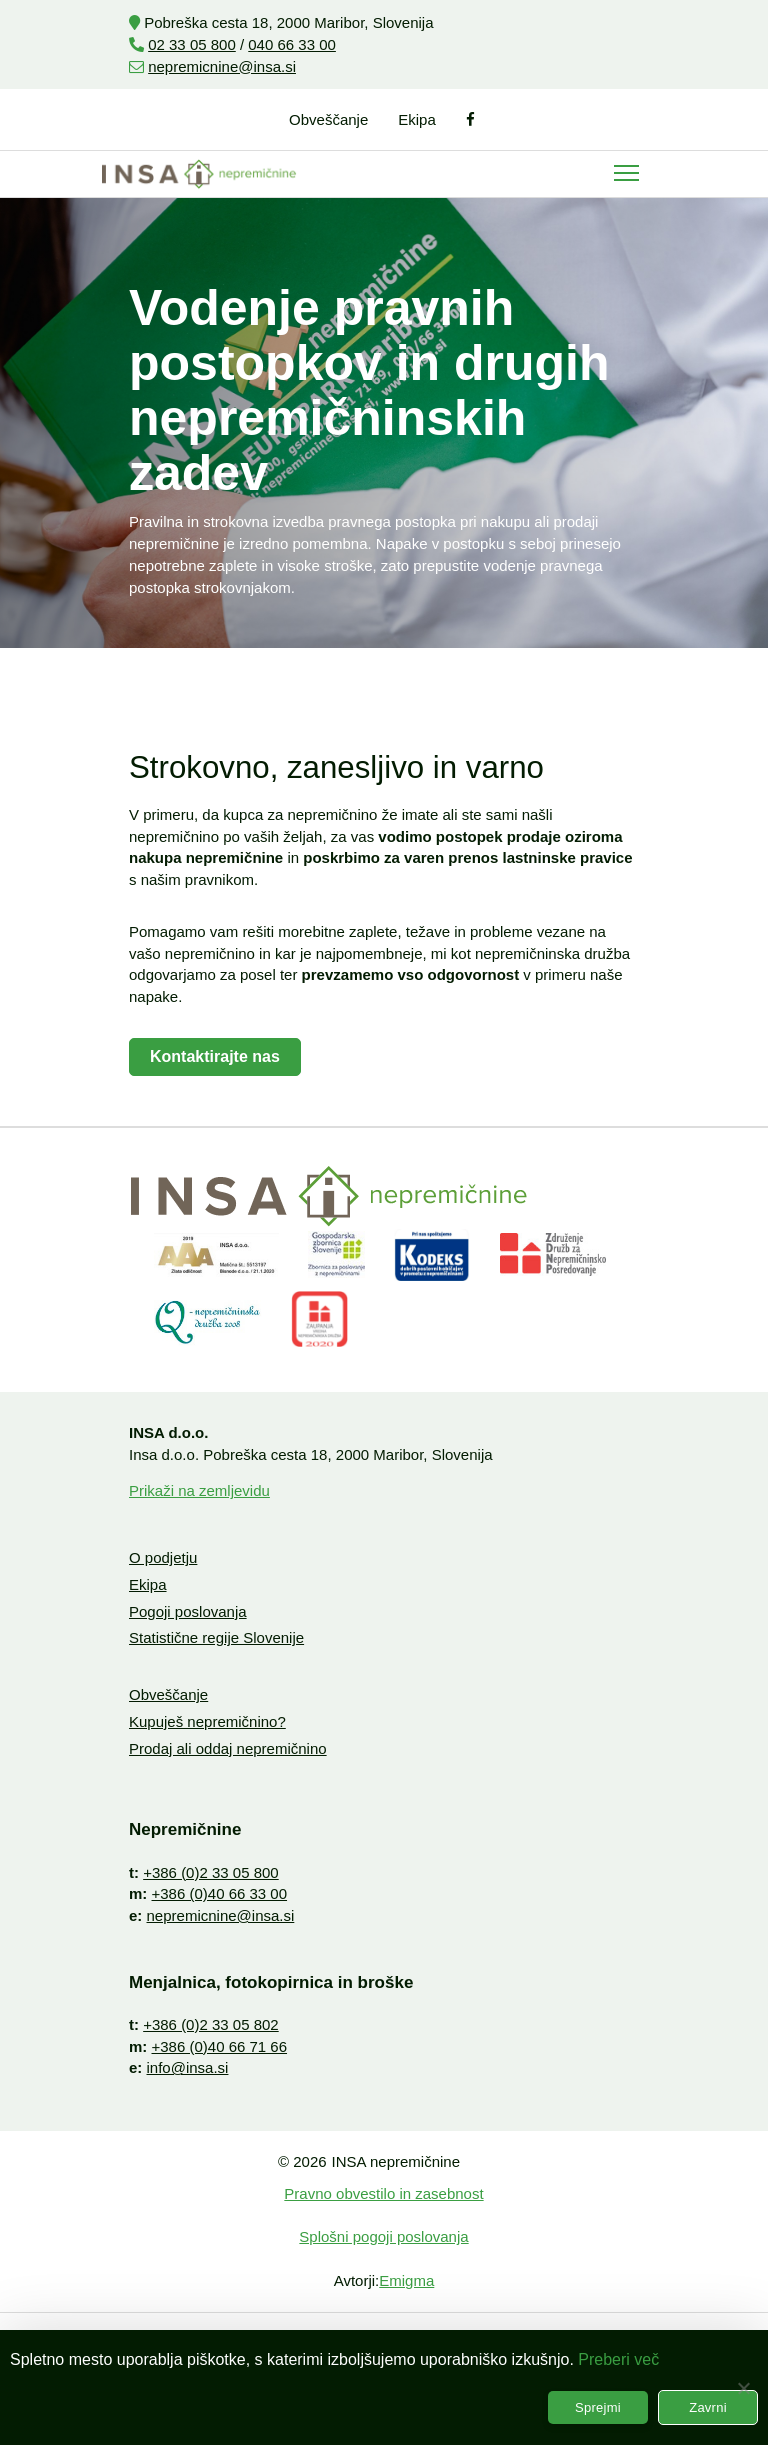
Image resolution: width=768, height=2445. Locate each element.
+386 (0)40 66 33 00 (220, 1893)
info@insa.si (188, 2067)
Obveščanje (328, 119)
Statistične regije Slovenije (216, 1637)
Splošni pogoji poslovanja (383, 2236)
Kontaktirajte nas (215, 1056)
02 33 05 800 (192, 44)
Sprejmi (598, 2407)
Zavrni (708, 2407)
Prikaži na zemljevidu (199, 1490)
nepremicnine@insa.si (222, 66)
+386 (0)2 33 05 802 (211, 2024)
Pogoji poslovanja (188, 1611)
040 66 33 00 (292, 44)
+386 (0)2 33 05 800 (211, 1872)
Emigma (406, 2280)
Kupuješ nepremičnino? (207, 1721)
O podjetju (163, 1557)
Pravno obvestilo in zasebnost (383, 2193)
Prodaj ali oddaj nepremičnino (228, 1748)
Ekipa (417, 119)
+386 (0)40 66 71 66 (220, 2046)
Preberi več (618, 2359)
